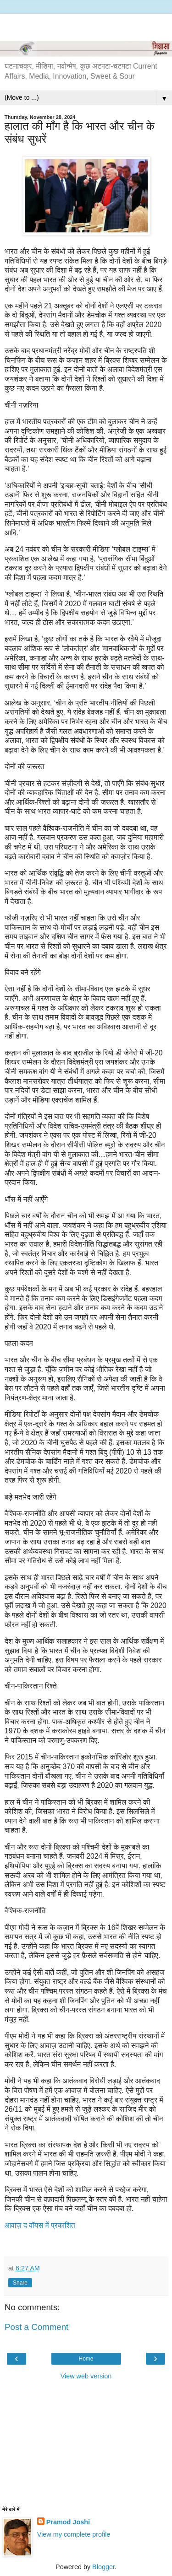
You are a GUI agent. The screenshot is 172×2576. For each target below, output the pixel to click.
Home (85, 2359)
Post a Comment (36, 2327)
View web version (86, 2376)
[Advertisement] (86, 25)
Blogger (103, 2567)
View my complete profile (74, 2534)
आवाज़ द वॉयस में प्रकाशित (40, 2225)
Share (20, 2283)
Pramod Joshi (68, 2522)
